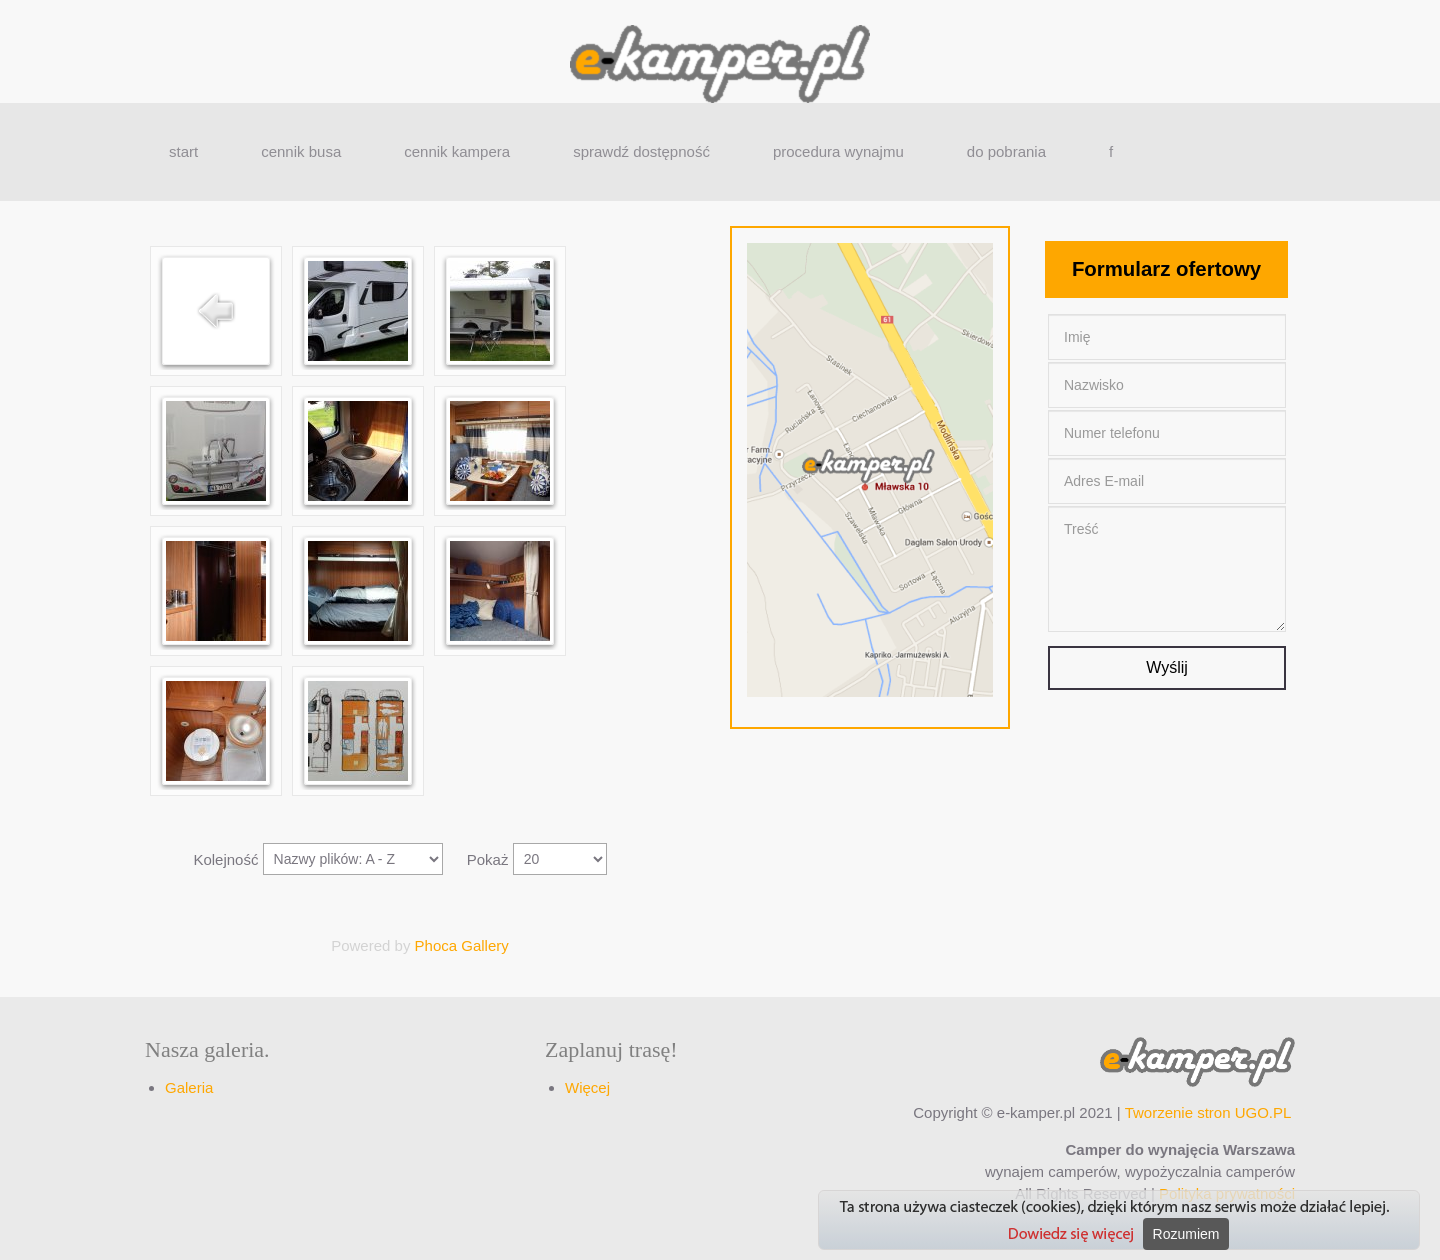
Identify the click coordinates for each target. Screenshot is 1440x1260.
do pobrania (1006, 151)
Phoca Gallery (462, 945)
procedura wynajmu (838, 151)
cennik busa (301, 151)
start (183, 151)
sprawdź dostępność (641, 151)
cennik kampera (457, 151)
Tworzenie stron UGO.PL (1208, 1112)
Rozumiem (1186, 1234)
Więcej (587, 1087)
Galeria (189, 1087)
